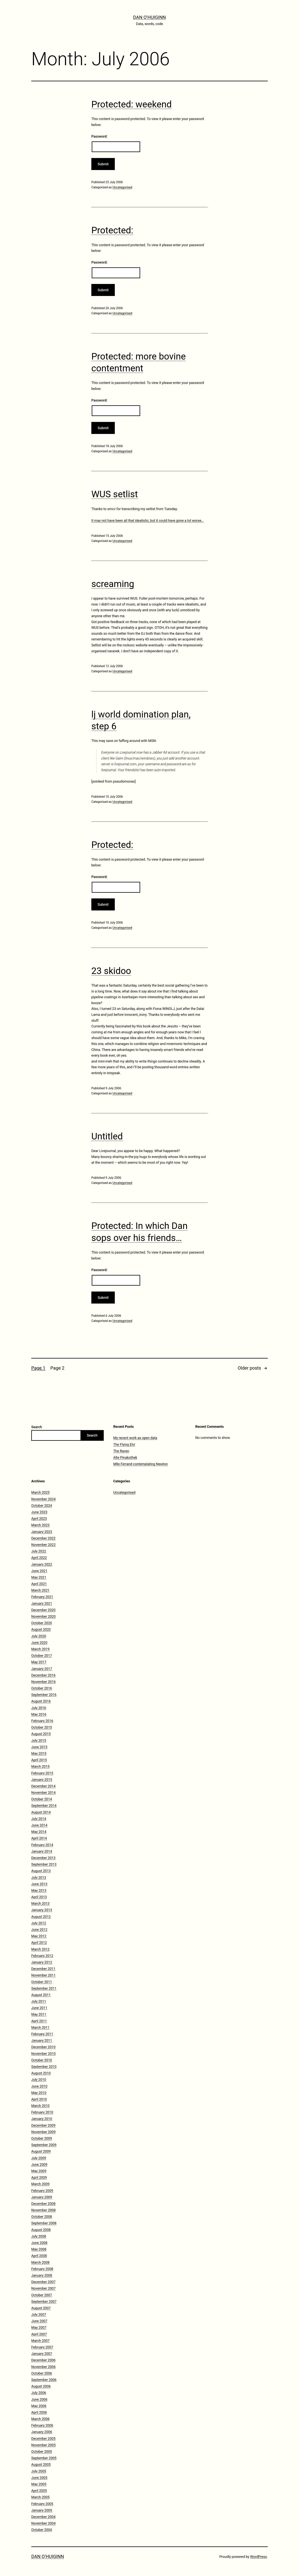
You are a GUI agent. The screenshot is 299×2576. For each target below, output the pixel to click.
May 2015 (38, 1753)
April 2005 (39, 2491)
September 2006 (43, 2380)
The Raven (121, 1451)
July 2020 (38, 1636)
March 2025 (40, 1492)
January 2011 (41, 2040)
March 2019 (40, 1649)
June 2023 (39, 1512)
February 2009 (42, 2191)
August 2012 (41, 1917)
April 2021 (39, 1584)
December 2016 (43, 1675)
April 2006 (39, 2412)
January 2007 (41, 2354)
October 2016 (41, 1688)
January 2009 (41, 2197)
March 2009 (40, 2184)
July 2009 (38, 2158)
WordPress (258, 2557)
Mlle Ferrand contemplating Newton (140, 1464)
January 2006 (41, 2432)
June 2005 (39, 2478)
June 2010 (39, 2086)
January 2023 (41, 1532)
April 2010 (39, 2099)
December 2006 (43, 2360)
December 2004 (43, 2517)
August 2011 (41, 1995)
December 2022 (43, 1538)
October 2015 (41, 1727)
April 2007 (39, 2334)
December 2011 (43, 1969)
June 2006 (39, 2399)
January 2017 (41, 1669)
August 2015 (41, 1734)
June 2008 (39, 2243)
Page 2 (57, 1368)
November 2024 (43, 1499)
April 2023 (39, 1519)
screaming (112, 583)
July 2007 (38, 2314)
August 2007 (41, 2308)
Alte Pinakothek (125, 1457)
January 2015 (41, 1780)
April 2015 (39, 1760)
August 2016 (41, 1701)
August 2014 (41, 1812)
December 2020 (43, 1610)
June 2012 (39, 1930)
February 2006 (42, 2425)
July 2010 (38, 2080)
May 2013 (38, 1890)
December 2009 (43, 2125)
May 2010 (38, 2093)
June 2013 (39, 1884)
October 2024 (41, 1506)
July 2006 (38, 2393)
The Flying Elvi (124, 1444)
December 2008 (43, 2204)
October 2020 (41, 1623)
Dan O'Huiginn (149, 17)
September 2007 (43, 2301)
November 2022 (43, 1545)
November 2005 (43, 2445)
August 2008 (41, 2230)
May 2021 (38, 1577)
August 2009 (41, 2151)
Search (36, 1427)
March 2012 (40, 1949)
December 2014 (43, 1786)
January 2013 (41, 1910)
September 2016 (43, 1695)
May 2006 (38, 2406)
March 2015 (40, 1766)
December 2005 (43, 2439)
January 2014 (41, 1851)
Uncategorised (122, 187)
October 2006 (41, 2373)
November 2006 (43, 2367)
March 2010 (40, 2106)
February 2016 (42, 1721)
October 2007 (41, 2295)
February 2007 (42, 2347)
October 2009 (41, 2138)
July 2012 (38, 1923)
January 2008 (41, 2275)
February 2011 (42, 2034)
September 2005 (43, 2458)
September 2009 (43, 2145)
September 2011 (43, 1988)
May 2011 (38, 2014)
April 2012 (39, 1943)
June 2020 (39, 1643)
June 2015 (39, 1747)
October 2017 (41, 1656)
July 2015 (38, 1740)
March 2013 (40, 1903)
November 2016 (43, 1682)
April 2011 (39, 2021)
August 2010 (41, 2073)
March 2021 (40, 1590)
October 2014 (41, 1799)
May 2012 (38, 1936)
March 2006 (40, 2419)
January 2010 (41, 2119)
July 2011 (38, 2001)
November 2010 (43, 2054)
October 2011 (41, 1982)
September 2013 (43, 1864)
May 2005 (38, 2484)
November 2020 (43, 1616)
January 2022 (41, 1564)
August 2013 (41, 1871)
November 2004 (43, 2523)
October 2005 (41, 2451)
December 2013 (43, 1858)
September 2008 (43, 2223)
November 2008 (43, 2210)
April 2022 (39, 1558)
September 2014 (43, 1806)
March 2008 (40, 2262)
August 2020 (41, 1629)
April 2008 (39, 2256)
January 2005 (41, 2510)
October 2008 (41, 2217)
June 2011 (39, 2008)
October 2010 (41, 2060)
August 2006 (41, 2386)
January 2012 (41, 1962)
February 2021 (42, 1597)
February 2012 (42, 1956)
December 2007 (43, 2282)
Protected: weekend (131, 104)
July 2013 (38, 1877)
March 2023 (40, 1525)
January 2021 (41, 1603)
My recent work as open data (135, 1438)
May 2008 (38, 2249)
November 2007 (43, 2288)
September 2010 (43, 2067)
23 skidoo (111, 970)
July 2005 (38, 2471)
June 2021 (39, 1571)
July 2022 (38, 1551)
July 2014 (38, 1819)
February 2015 (42, 1773)
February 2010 (42, 2112)
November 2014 (43, 1793)
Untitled (107, 1136)
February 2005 (42, 2504)
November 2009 (43, 2132)
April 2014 (39, 1838)
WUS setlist (114, 494)
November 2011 (43, 1975)
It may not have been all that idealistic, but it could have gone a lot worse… (147, 520)
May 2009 (38, 2171)
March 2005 (40, 2497)
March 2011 (40, 2027)
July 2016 (38, 1708)
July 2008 (38, 2236)
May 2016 (38, 1714)
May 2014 (38, 1832)
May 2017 (38, 1662)
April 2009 (39, 2177)
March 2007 (40, 2341)
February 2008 (42, 2269)
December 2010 (43, 2047)
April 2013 (39, 1897)
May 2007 (38, 2327)
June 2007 (39, 2321)
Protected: (112, 230)
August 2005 (41, 2464)
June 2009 (39, 2164)
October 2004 (41, 2530)
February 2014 (42, 1845)
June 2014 (39, 1825)
